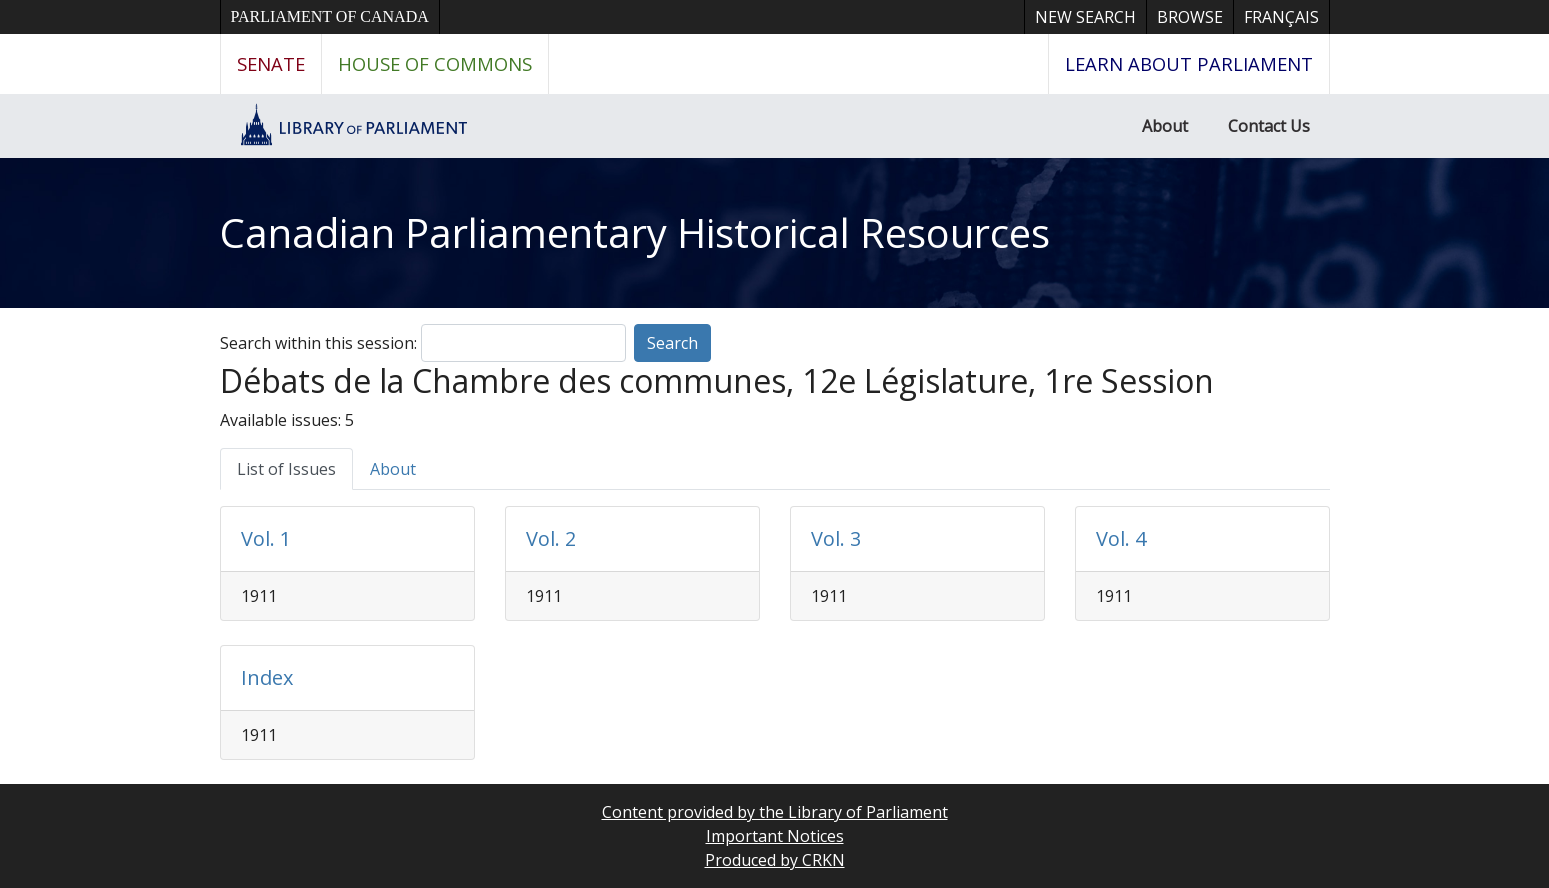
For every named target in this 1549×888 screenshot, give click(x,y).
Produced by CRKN (775, 860)
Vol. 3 (836, 538)
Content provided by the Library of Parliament (775, 812)
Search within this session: (318, 343)
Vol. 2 (551, 538)
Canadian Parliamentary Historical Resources (635, 232)
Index (267, 677)
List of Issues (286, 469)
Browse (1190, 17)
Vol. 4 (1121, 538)
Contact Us (1269, 126)
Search (672, 343)
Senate (271, 63)
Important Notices (775, 836)
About (1165, 126)
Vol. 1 (266, 538)
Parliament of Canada (330, 16)
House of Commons (435, 63)
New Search (1085, 17)
